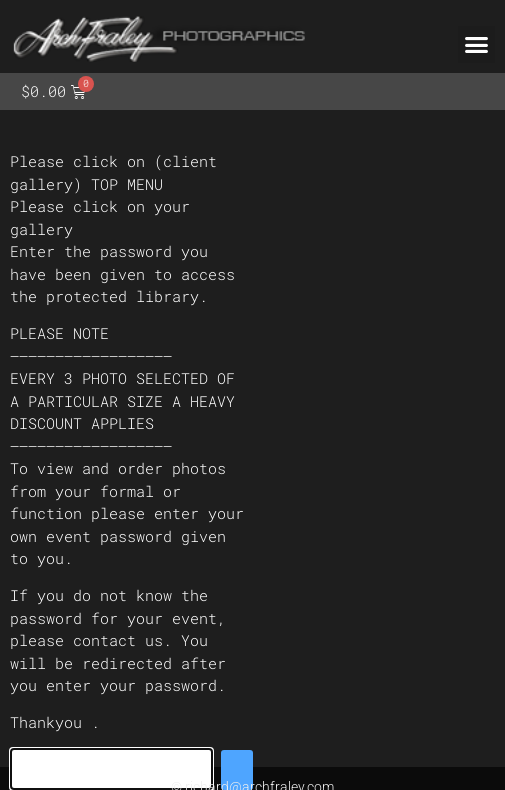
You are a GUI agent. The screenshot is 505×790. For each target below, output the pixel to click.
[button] (477, 45)
